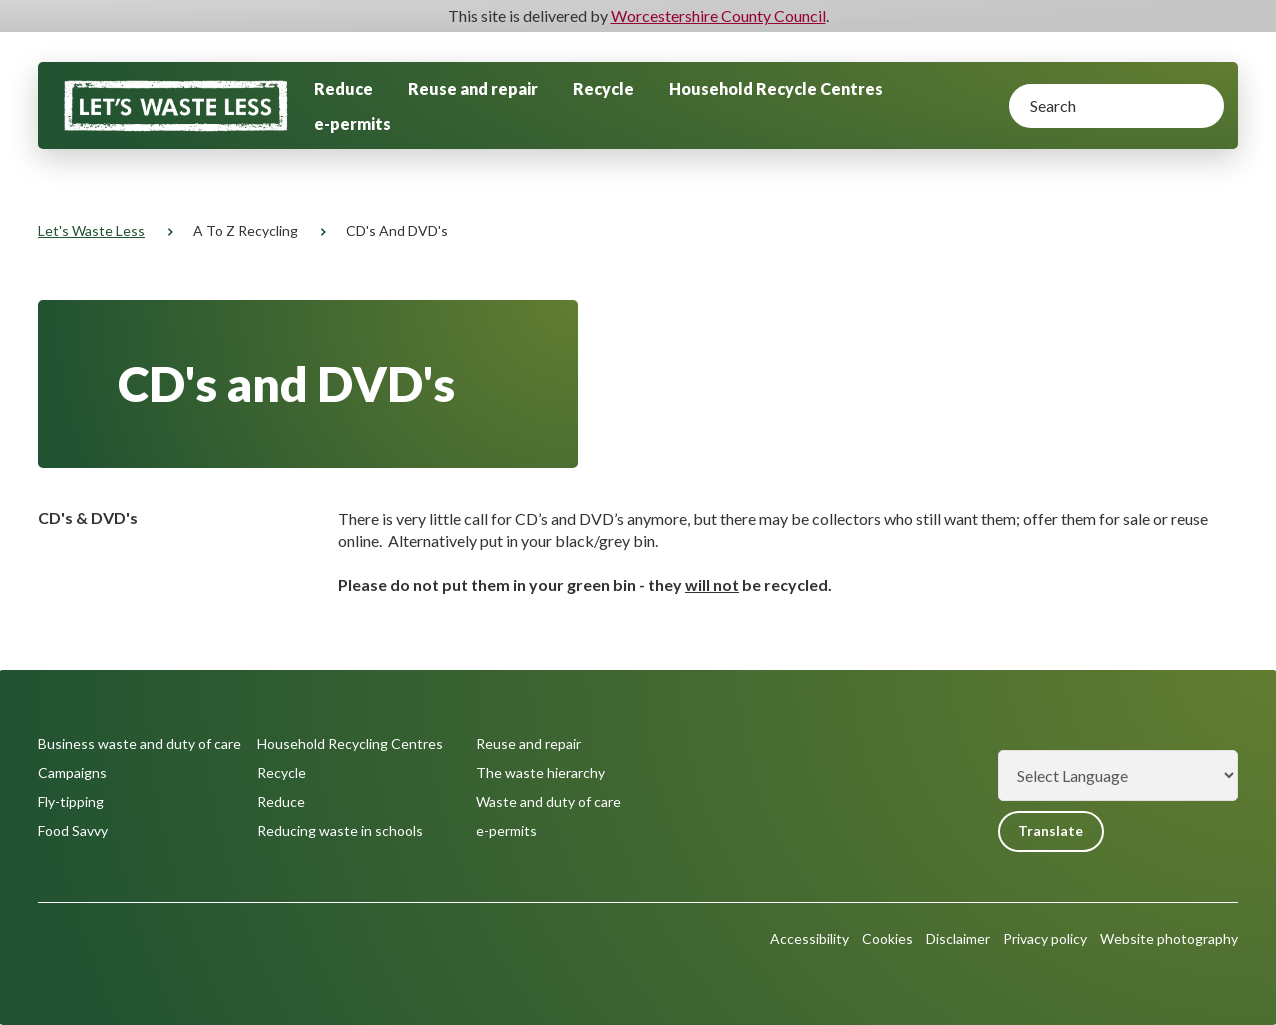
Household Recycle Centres (776, 88)
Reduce (343, 88)
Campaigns (72, 772)
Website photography (1169, 938)
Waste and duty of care (548, 801)
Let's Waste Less (91, 230)
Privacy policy (1045, 938)
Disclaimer (958, 938)
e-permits (352, 123)
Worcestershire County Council (718, 15)
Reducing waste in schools (340, 830)
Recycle (603, 88)
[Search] (1116, 106)
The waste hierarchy (540, 772)
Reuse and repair (473, 88)
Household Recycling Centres (350, 743)
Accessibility (809, 938)
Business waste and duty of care (139, 743)
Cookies (887, 938)
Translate (1052, 831)
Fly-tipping (71, 801)
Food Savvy (73, 830)
